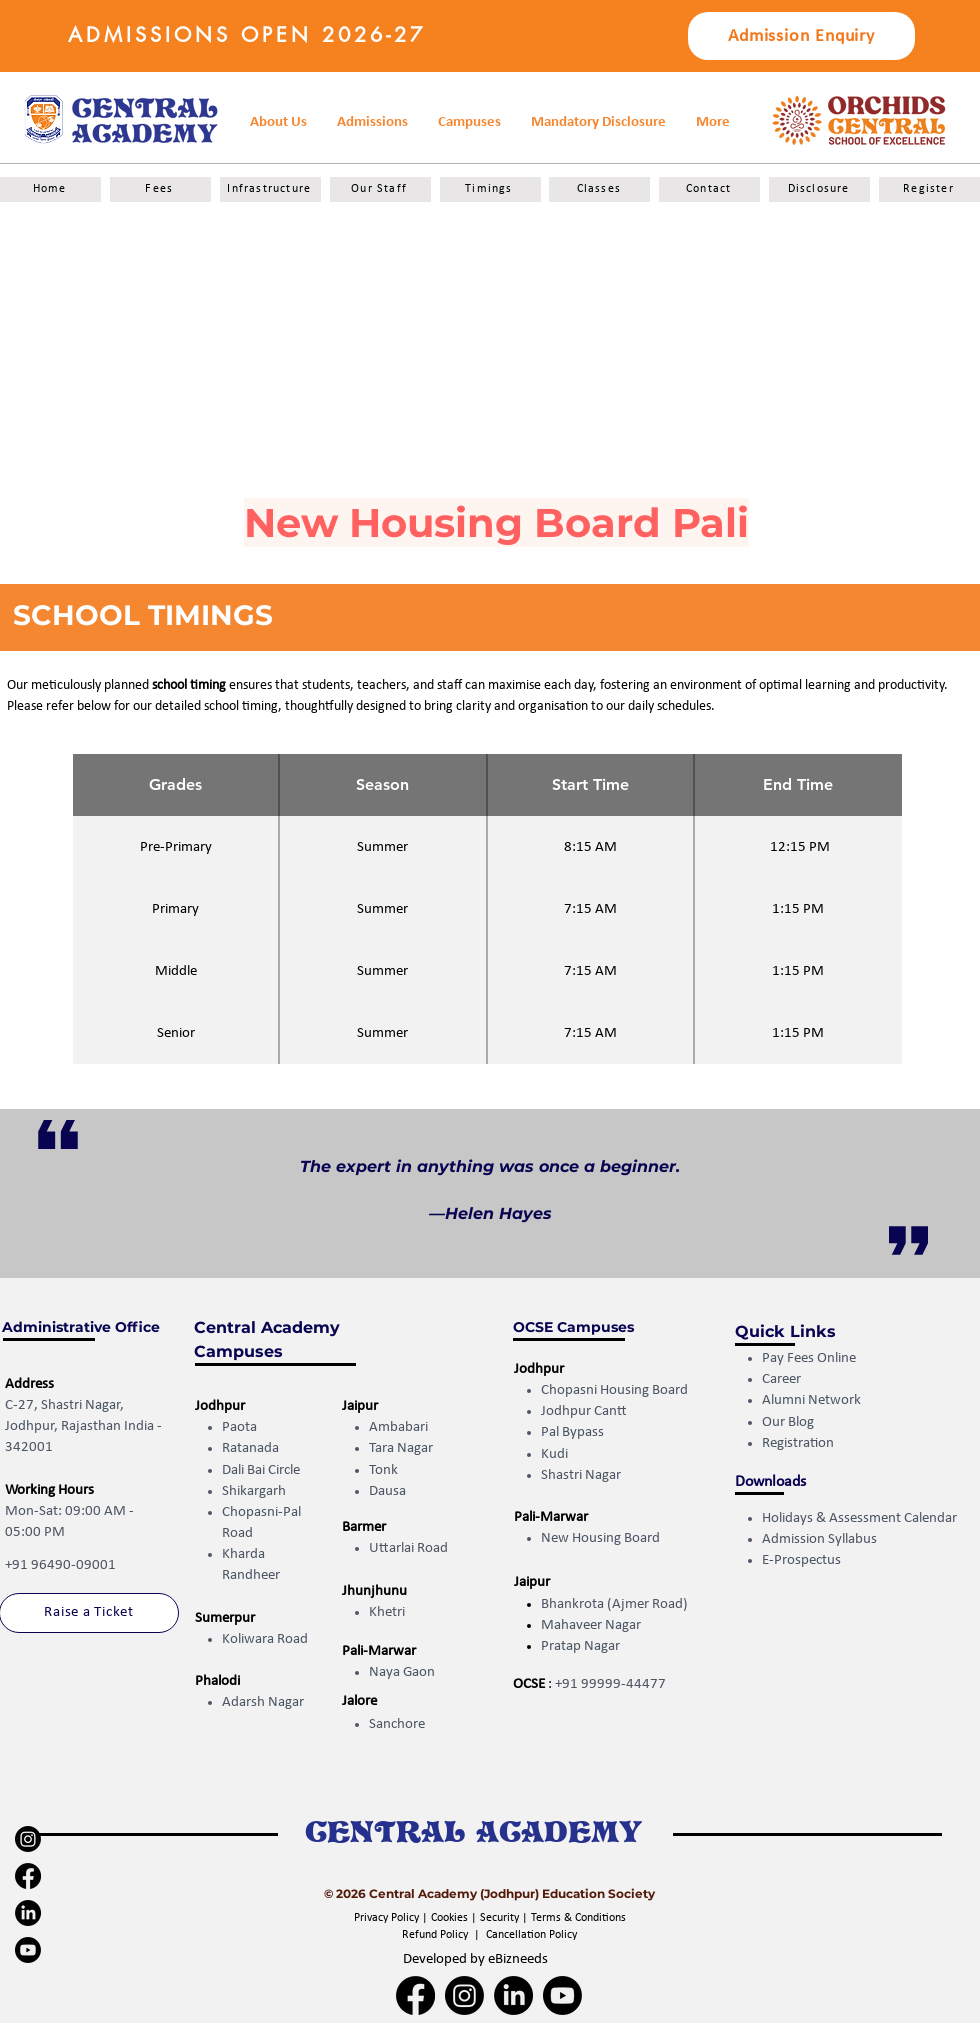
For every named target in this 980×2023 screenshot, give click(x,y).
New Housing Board (600, 1538)
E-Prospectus (801, 1560)
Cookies (449, 1918)
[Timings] (490, 189)
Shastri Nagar (581, 1475)
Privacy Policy (388, 1918)
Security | (505, 1918)
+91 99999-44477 (610, 1684)
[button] (598, 122)
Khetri (387, 1612)
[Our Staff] (380, 189)
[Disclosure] (819, 189)
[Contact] (709, 189)
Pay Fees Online (809, 1358)
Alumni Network (811, 1400)
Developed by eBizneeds (475, 1959)
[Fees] (160, 189)
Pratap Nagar (580, 1646)
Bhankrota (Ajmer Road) (614, 1604)
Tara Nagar (401, 1448)
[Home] (50, 189)
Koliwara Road (265, 1639)
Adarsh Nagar (263, 1702)
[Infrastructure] (270, 189)
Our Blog (788, 1422)
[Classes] (599, 189)
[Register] (929, 189)
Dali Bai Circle (261, 1470)
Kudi (554, 1454)
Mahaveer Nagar (591, 1625)
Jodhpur (220, 1406)
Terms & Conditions (578, 1918)
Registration (799, 1443)
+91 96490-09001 (60, 1565)
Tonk (383, 1470)
